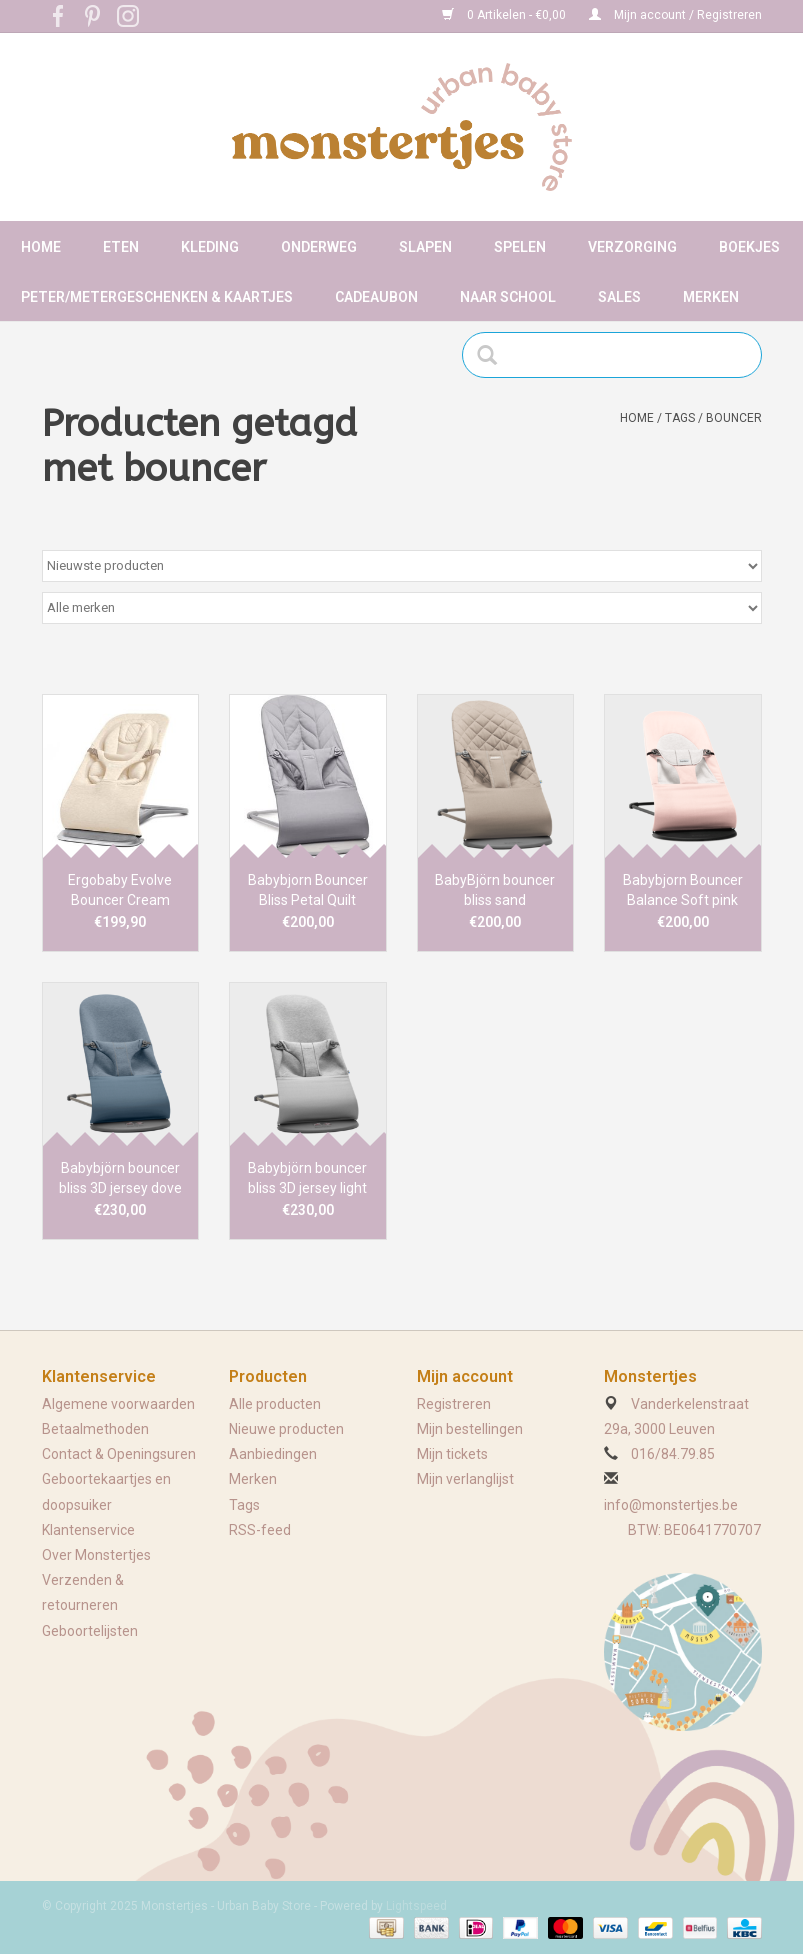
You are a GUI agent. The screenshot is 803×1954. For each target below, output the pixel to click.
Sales (619, 297)
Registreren (454, 1404)
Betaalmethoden (95, 1429)
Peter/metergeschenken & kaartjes (157, 297)
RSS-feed (260, 1530)
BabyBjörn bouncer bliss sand (495, 890)
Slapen (425, 247)
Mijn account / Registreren (675, 15)
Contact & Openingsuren (119, 1454)
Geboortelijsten (90, 1631)
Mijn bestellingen (470, 1429)
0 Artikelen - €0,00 (505, 15)
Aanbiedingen (273, 1454)
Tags (680, 418)
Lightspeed (416, 1906)
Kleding (210, 247)
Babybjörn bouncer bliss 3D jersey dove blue (120, 1179)
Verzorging (632, 247)
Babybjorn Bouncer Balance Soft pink (683, 890)
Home (41, 247)
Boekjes (749, 247)
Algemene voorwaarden (118, 1404)
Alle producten (275, 1404)
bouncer (734, 418)
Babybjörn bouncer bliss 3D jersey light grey (307, 1179)
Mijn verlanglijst (465, 1479)
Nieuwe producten (286, 1429)
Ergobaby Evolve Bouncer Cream (120, 890)
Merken (711, 297)
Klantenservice (88, 1530)
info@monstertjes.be (671, 1505)
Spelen (520, 247)
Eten (121, 247)
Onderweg (319, 247)
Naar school (508, 297)
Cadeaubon (376, 297)
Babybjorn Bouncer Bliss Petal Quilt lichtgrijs (308, 891)
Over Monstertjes (96, 1555)
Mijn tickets (452, 1454)
